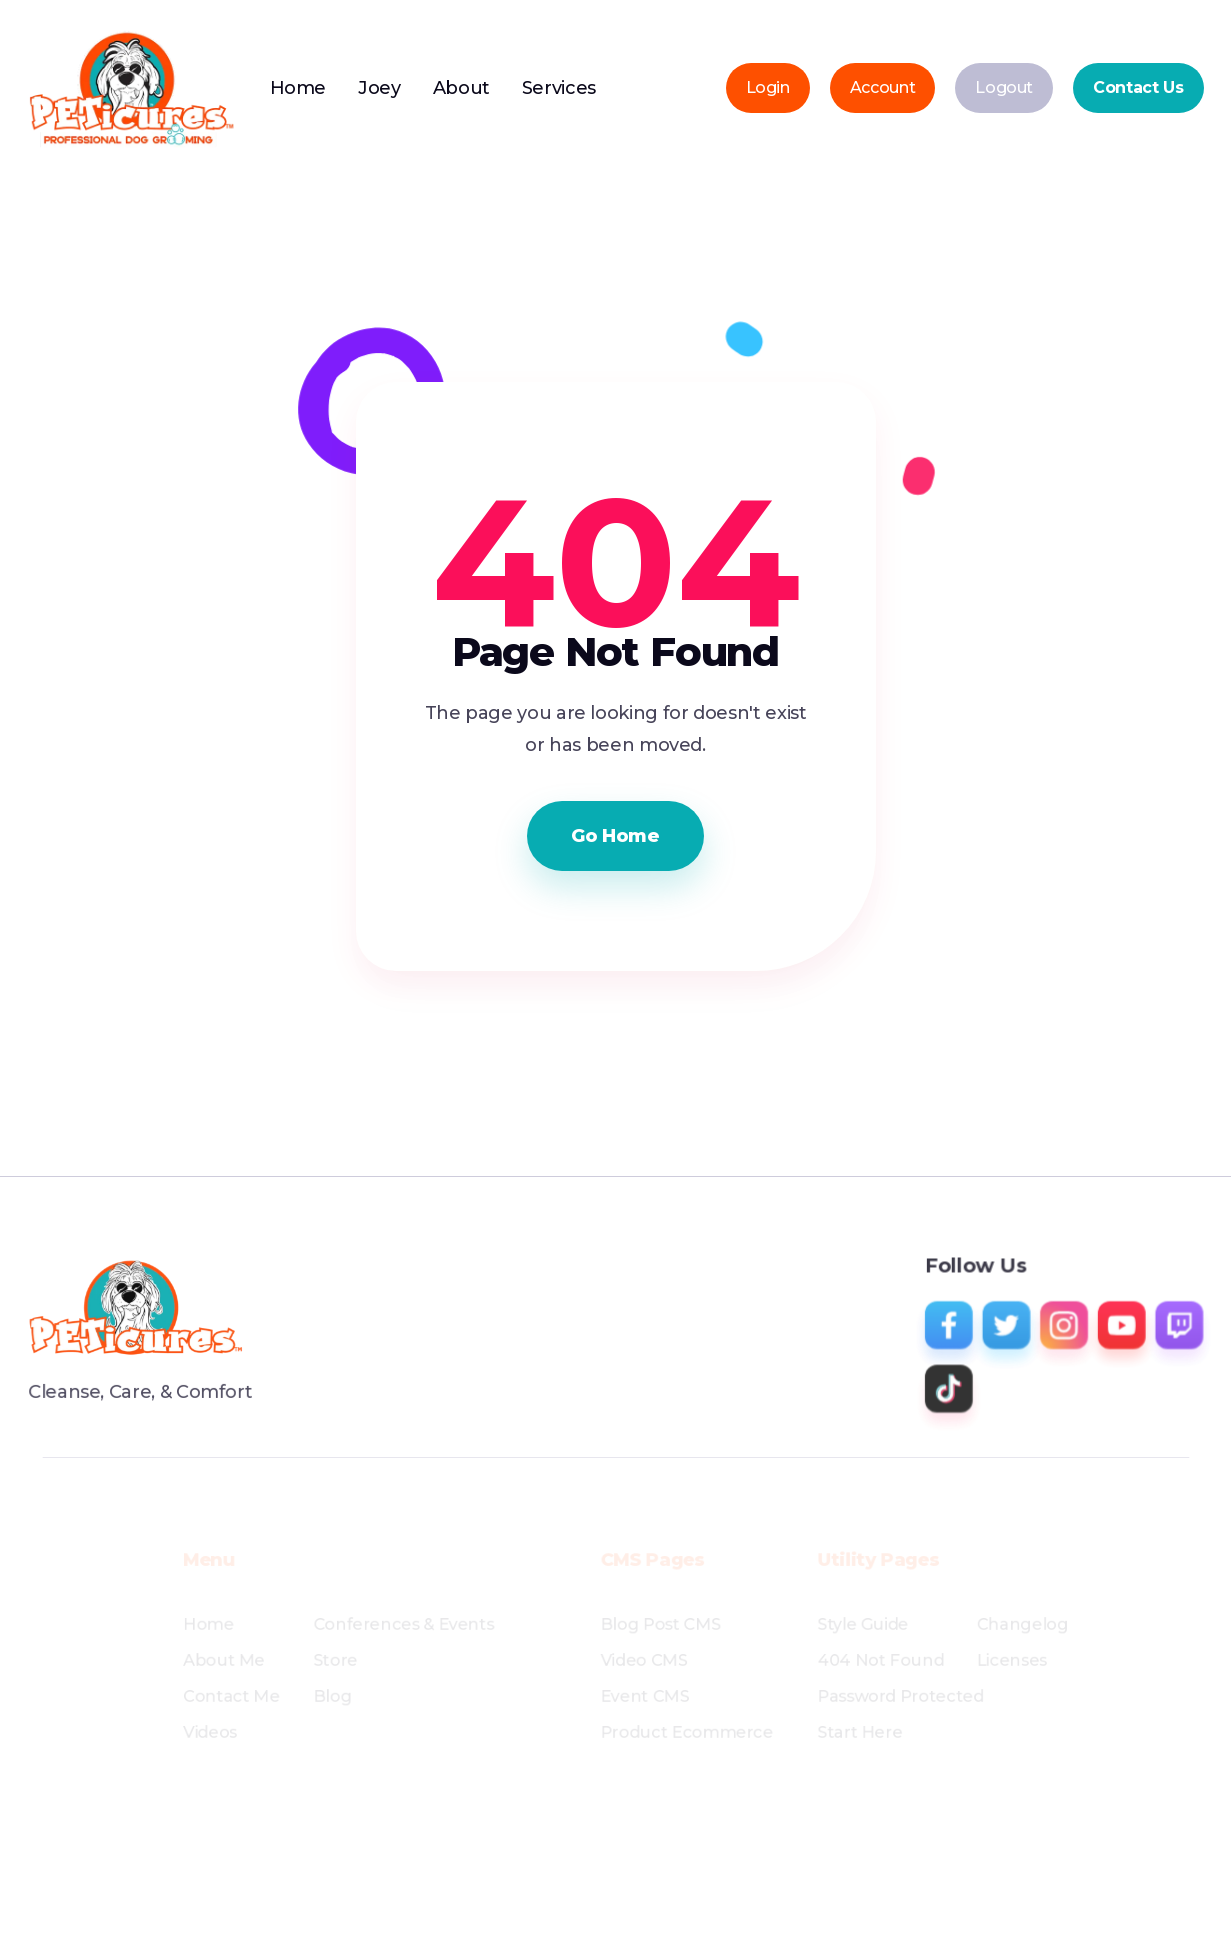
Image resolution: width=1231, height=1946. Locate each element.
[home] (133, 88)
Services (559, 88)
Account (882, 87)
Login (768, 87)
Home (298, 88)
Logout (1004, 87)
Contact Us (1138, 87)
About (461, 88)
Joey (379, 88)
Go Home (615, 836)
